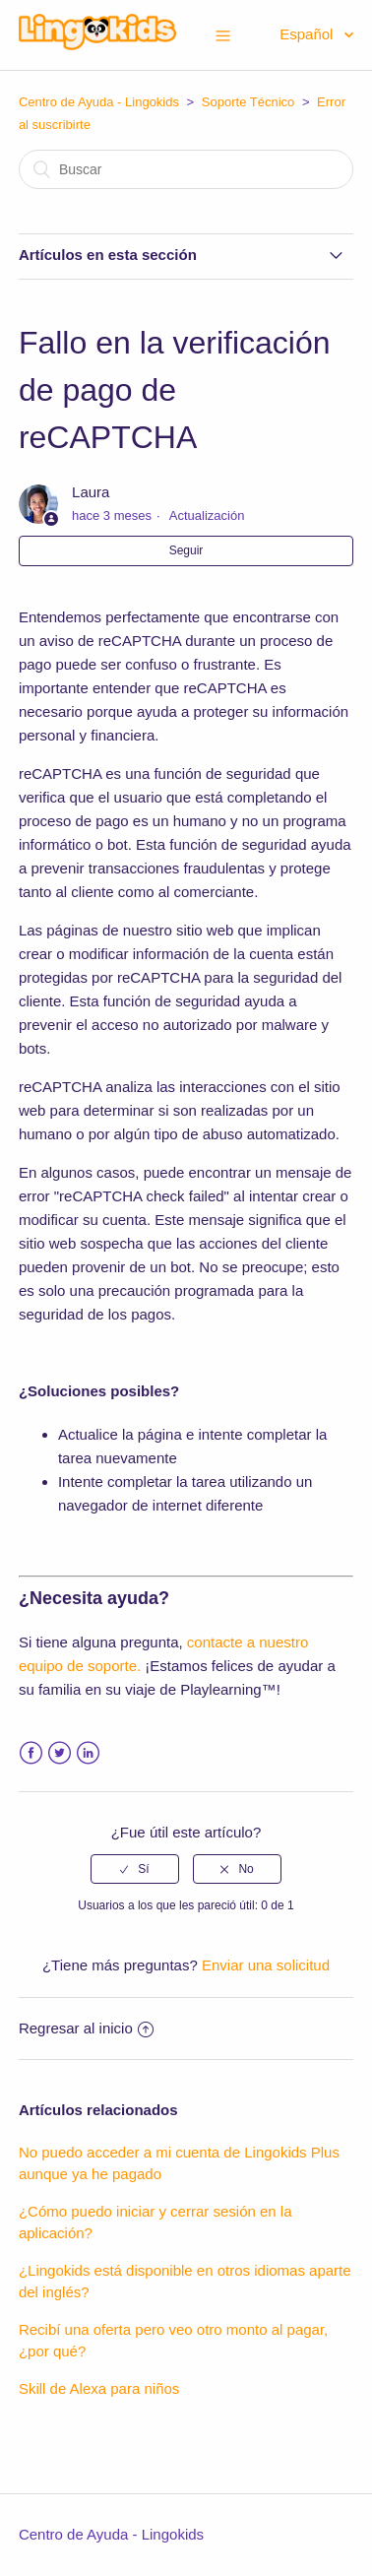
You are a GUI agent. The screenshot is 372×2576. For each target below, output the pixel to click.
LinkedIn (88, 1753)
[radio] (135, 1869)
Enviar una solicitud (266, 1965)
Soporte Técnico (248, 102)
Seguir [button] (186, 550)
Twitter (59, 1753)
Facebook (31, 1753)
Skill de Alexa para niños (99, 2388)
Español (308, 34)
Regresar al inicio (86, 2028)
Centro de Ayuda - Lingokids (99, 102)
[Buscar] (186, 169)
